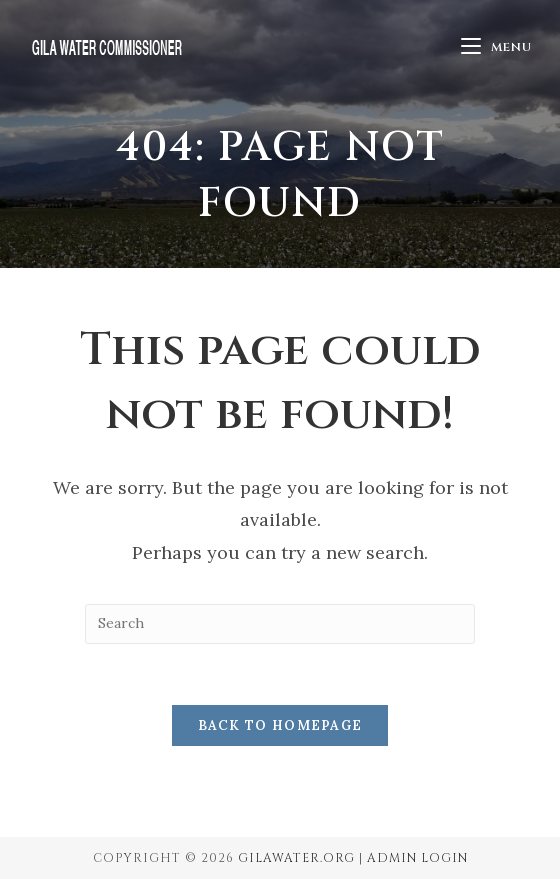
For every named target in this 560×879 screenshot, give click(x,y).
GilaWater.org (296, 858)
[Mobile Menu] (496, 47)
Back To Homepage (280, 725)
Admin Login (417, 858)
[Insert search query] (280, 624)
